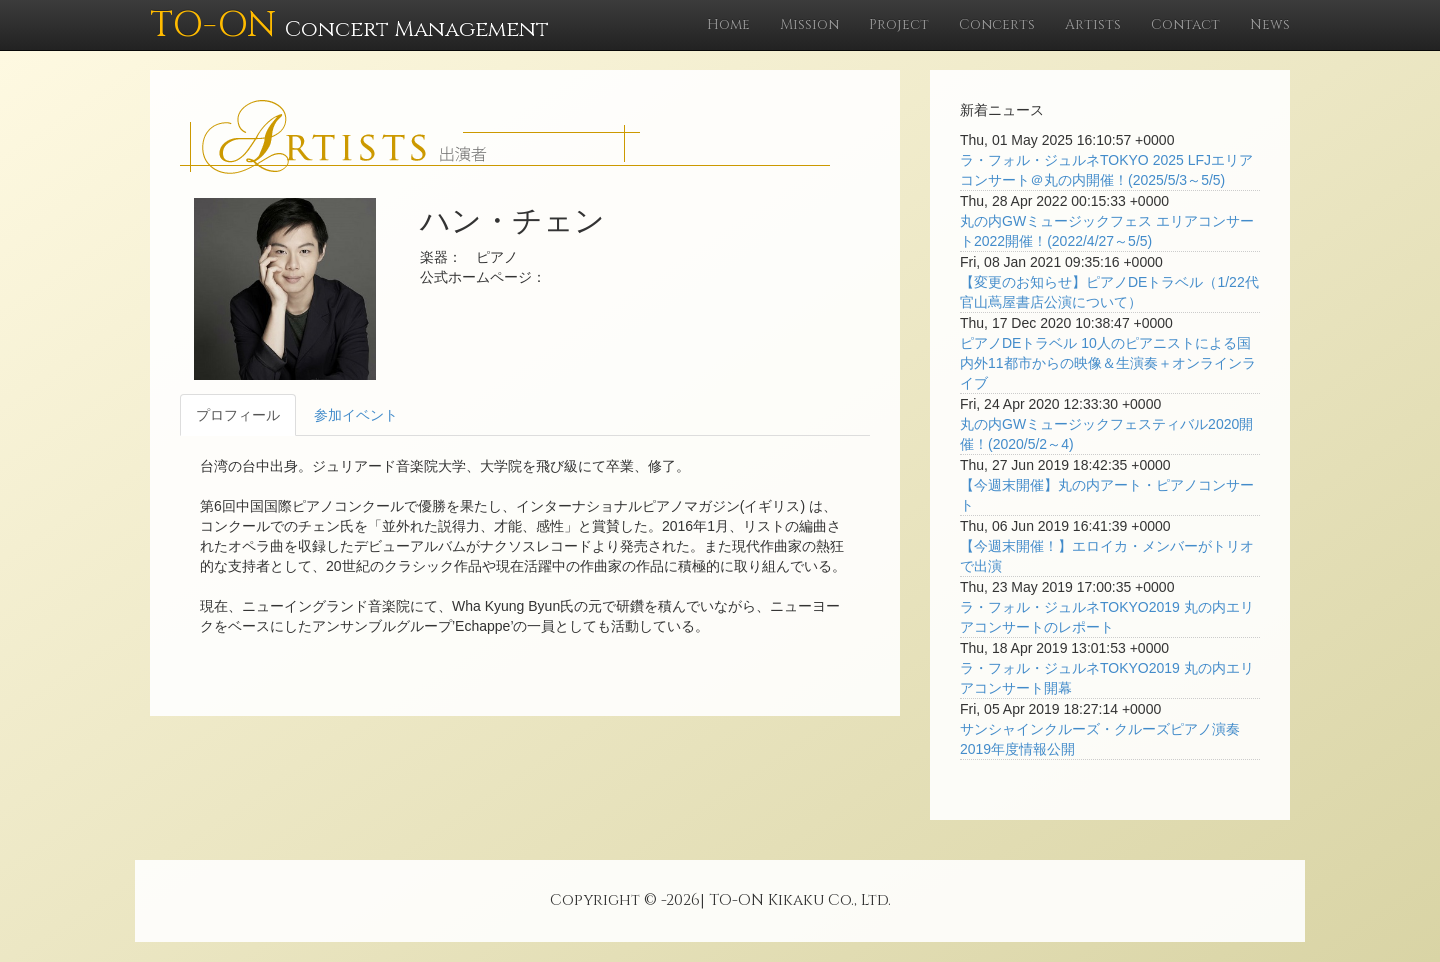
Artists (1093, 24)
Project (899, 24)
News (1270, 24)
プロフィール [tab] (238, 415)
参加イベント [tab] (356, 415)
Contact (1185, 24)
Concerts (997, 24)
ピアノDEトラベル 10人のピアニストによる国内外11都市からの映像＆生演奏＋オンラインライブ (1108, 363)
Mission (809, 24)
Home (728, 24)
